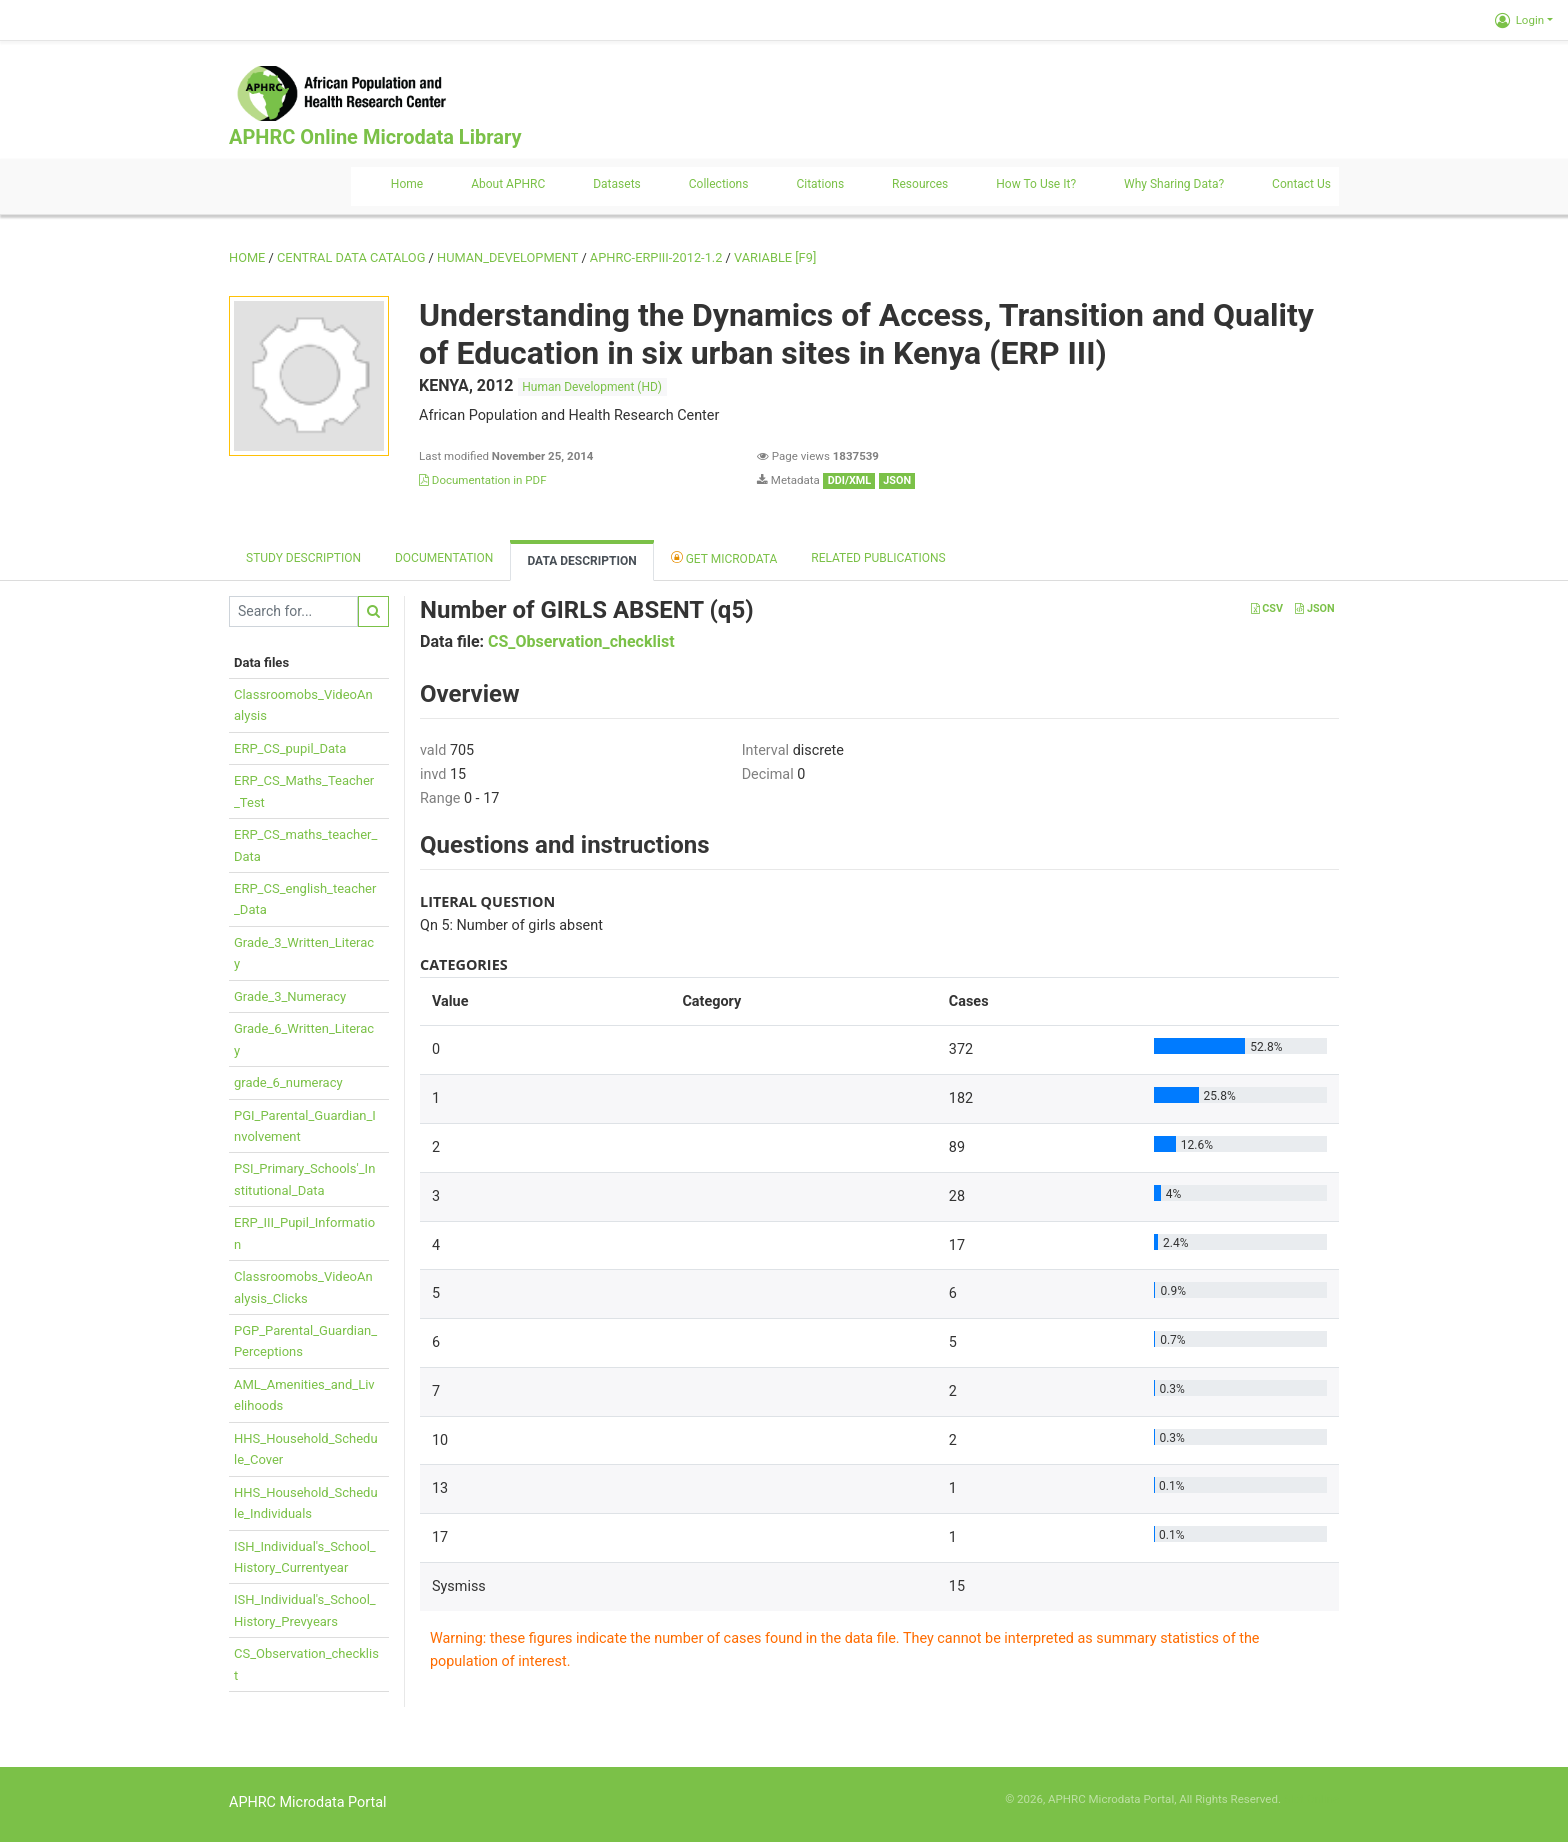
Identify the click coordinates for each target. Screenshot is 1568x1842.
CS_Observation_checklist (581, 641)
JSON (1314, 608)
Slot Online (1311, 1799)
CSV (1267, 608)
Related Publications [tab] (878, 558)
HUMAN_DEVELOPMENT (507, 257)
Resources (920, 184)
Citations (820, 184)
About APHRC (508, 184)
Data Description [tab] (581, 561)
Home (407, 184)
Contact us (1301, 184)
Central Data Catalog (351, 257)
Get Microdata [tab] (724, 557)
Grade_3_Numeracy (290, 996)
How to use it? (1036, 184)
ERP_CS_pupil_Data (290, 748)
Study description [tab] (303, 558)
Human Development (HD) (592, 387)
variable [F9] (775, 257)
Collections (719, 184)
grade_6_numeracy (288, 1082)
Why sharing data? (1174, 184)
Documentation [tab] (444, 558)
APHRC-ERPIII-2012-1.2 (656, 257)
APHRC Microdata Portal (308, 1802)
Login (1519, 20)
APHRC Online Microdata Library (375, 137)
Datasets (617, 184)
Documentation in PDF (483, 480)
